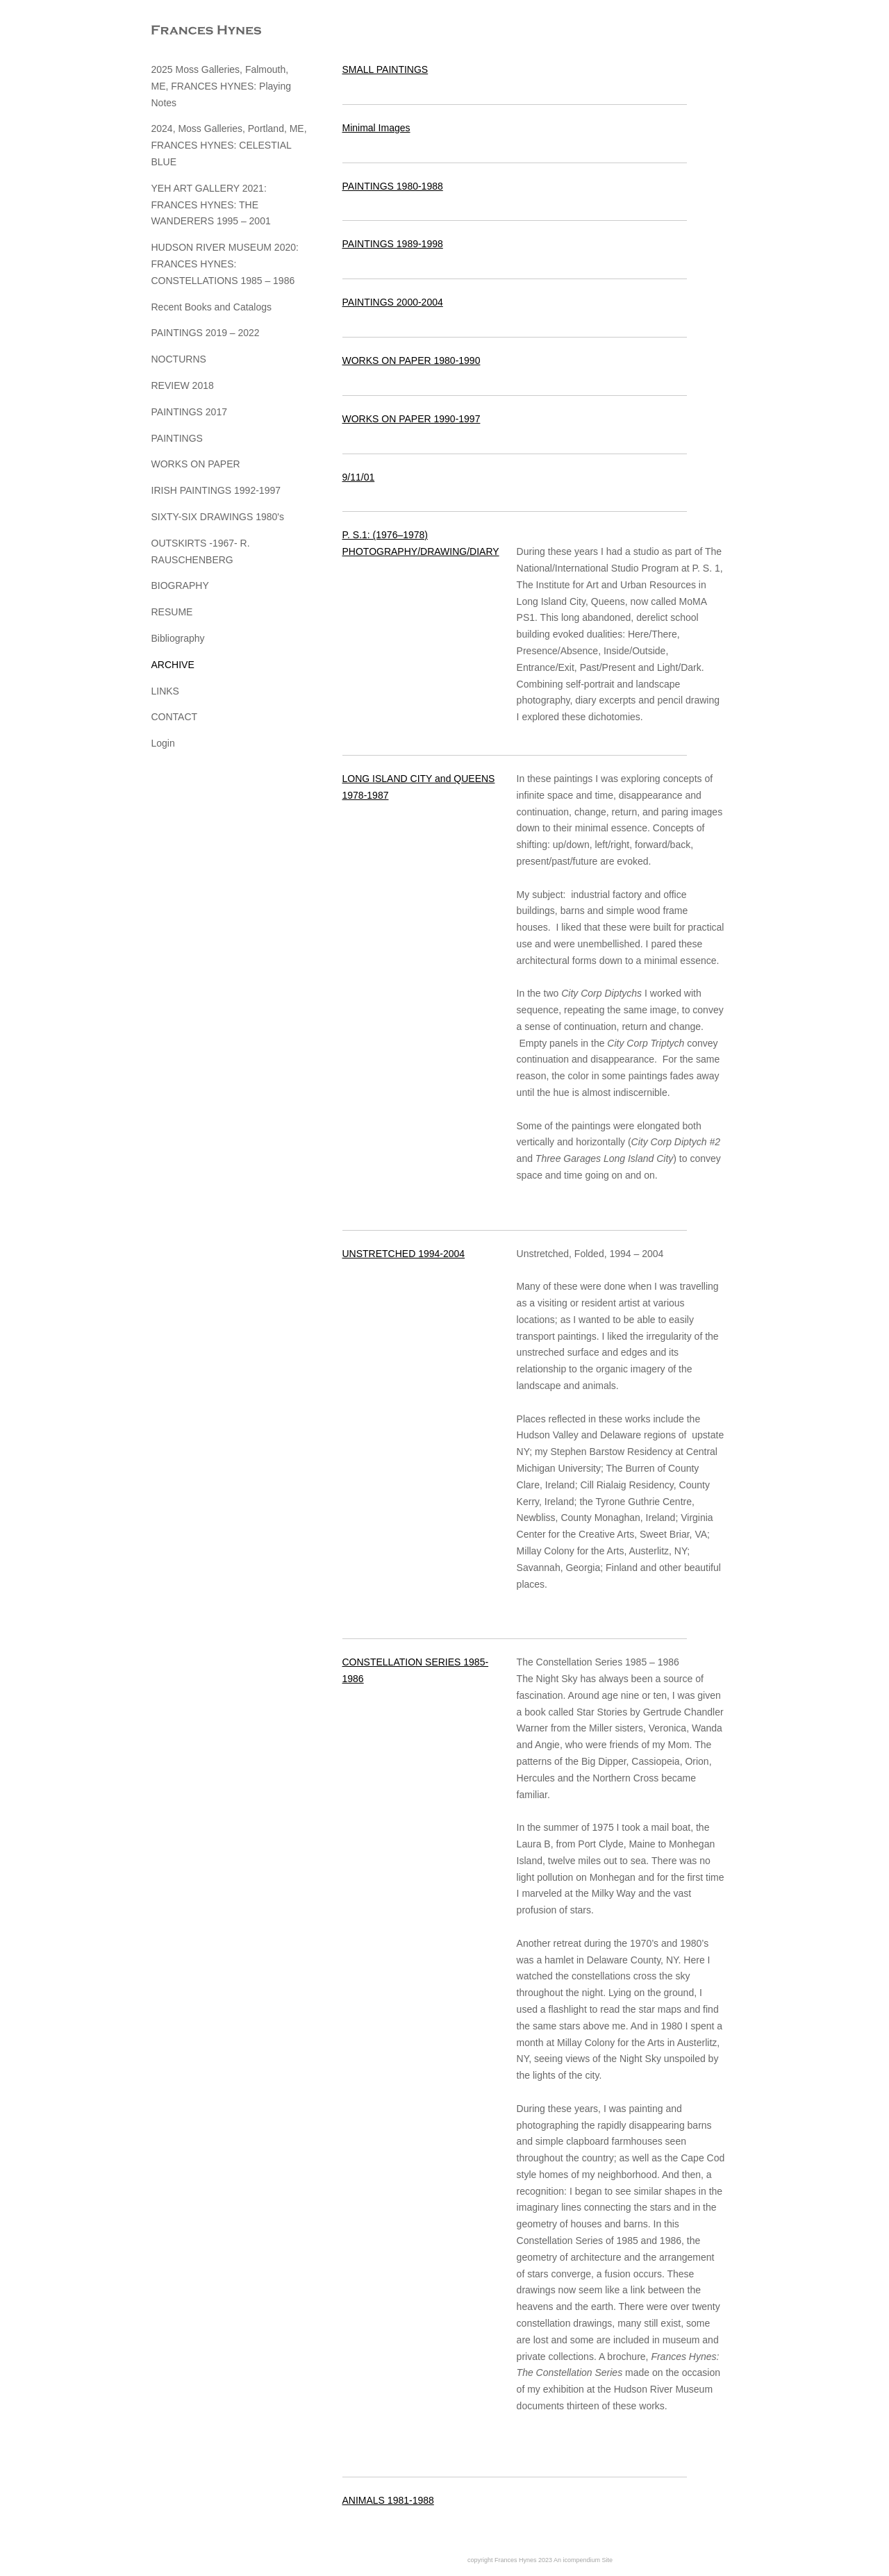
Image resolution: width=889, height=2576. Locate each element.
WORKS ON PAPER (195, 464)
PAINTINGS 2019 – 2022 (205, 332)
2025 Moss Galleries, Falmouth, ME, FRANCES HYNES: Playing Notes (221, 86)
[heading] (186, 31)
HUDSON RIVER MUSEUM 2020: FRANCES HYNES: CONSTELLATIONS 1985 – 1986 (225, 264)
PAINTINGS (177, 438)
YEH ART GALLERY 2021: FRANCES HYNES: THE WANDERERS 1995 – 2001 (211, 205)
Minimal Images (376, 127)
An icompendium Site (583, 2560)
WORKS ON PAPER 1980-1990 (411, 360)
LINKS (165, 691)
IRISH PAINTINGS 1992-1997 (216, 490)
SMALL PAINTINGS (385, 69)
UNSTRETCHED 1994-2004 (403, 1253)
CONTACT (174, 716)
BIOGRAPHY (180, 585)
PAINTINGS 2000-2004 (392, 302)
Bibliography (178, 638)
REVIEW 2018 (182, 385)
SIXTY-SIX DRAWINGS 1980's (217, 516)
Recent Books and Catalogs (211, 307)
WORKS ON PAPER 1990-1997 (411, 418)
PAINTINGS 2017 (189, 411)
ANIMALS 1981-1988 (388, 2500)
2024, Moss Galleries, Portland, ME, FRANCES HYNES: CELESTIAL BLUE (229, 145)
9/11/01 (358, 477)
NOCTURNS (178, 359)
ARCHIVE (172, 664)
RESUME (172, 611)
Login (163, 743)
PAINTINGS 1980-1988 (392, 186)
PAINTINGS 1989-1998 (392, 243)
